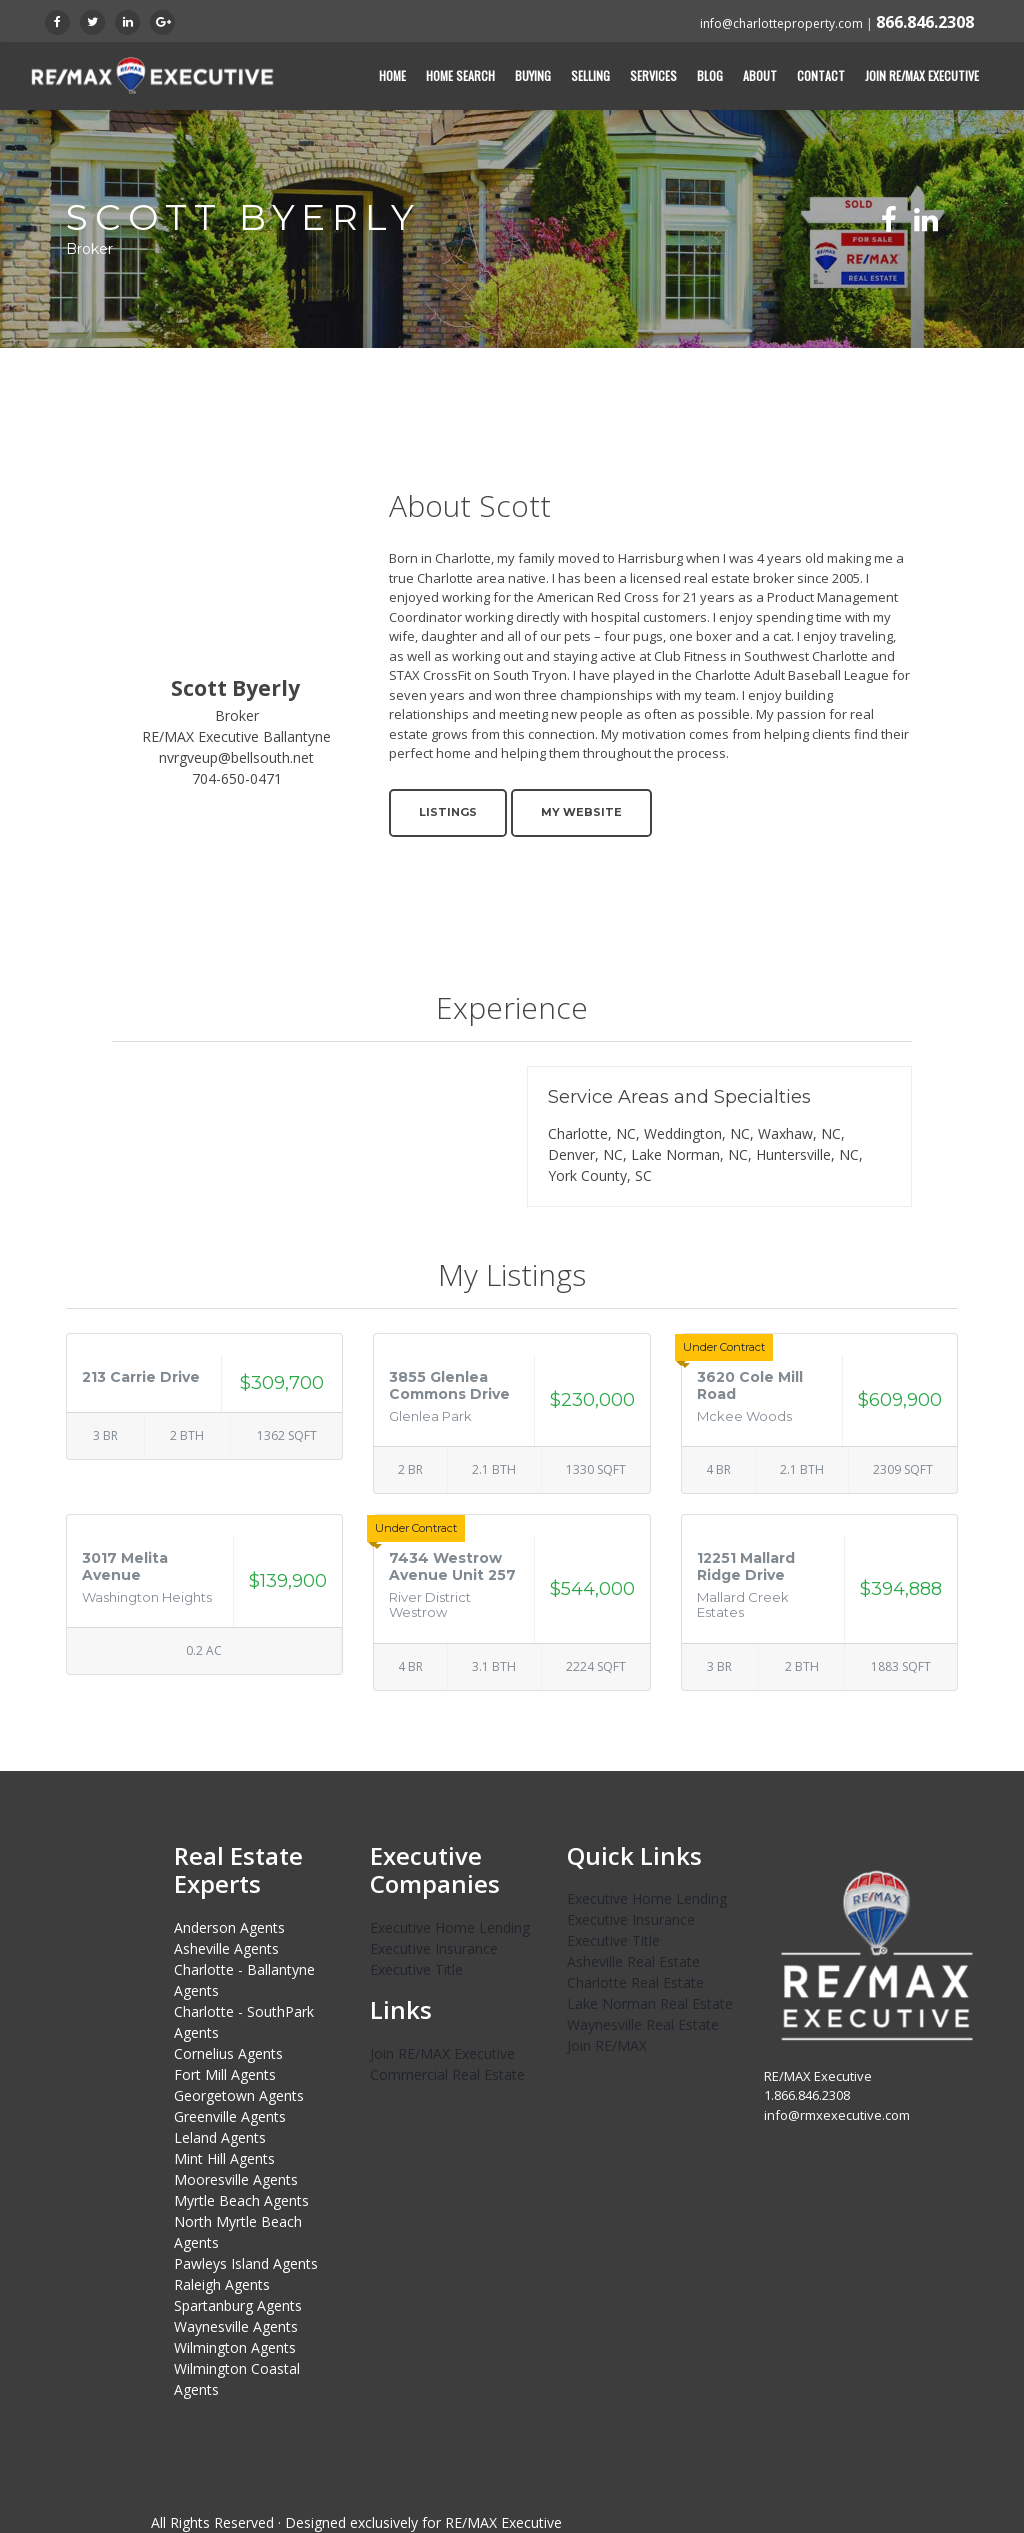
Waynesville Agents (236, 2326)
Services (653, 75)
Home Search (460, 75)
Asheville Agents (226, 1948)
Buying (533, 75)
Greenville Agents (230, 2116)
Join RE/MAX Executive (922, 75)
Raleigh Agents (222, 2284)
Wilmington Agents (235, 2347)
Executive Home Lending (450, 1927)
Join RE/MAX (607, 2045)
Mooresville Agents (236, 2179)
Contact (821, 75)
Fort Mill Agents (225, 2074)
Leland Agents (220, 2137)
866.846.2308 (925, 22)
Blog (710, 75)
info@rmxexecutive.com (837, 2114)
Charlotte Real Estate (635, 1982)
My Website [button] (581, 812)
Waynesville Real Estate (643, 2024)
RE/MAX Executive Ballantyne (236, 736)
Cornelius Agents (228, 2053)
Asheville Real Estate (633, 1961)
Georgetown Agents (239, 2095)
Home (392, 75)
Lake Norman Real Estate (650, 2003)
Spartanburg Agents (238, 2305)
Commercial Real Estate (447, 2074)
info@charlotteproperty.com (781, 23)
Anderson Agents (229, 1927)
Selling (590, 75)
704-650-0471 (237, 778)
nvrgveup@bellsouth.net (236, 757)
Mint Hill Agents (224, 2158)
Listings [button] (448, 812)
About (760, 75)
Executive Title (416, 1969)
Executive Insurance (434, 1948)
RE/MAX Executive (503, 2522)
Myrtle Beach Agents (241, 2200)
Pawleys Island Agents (246, 2263)
